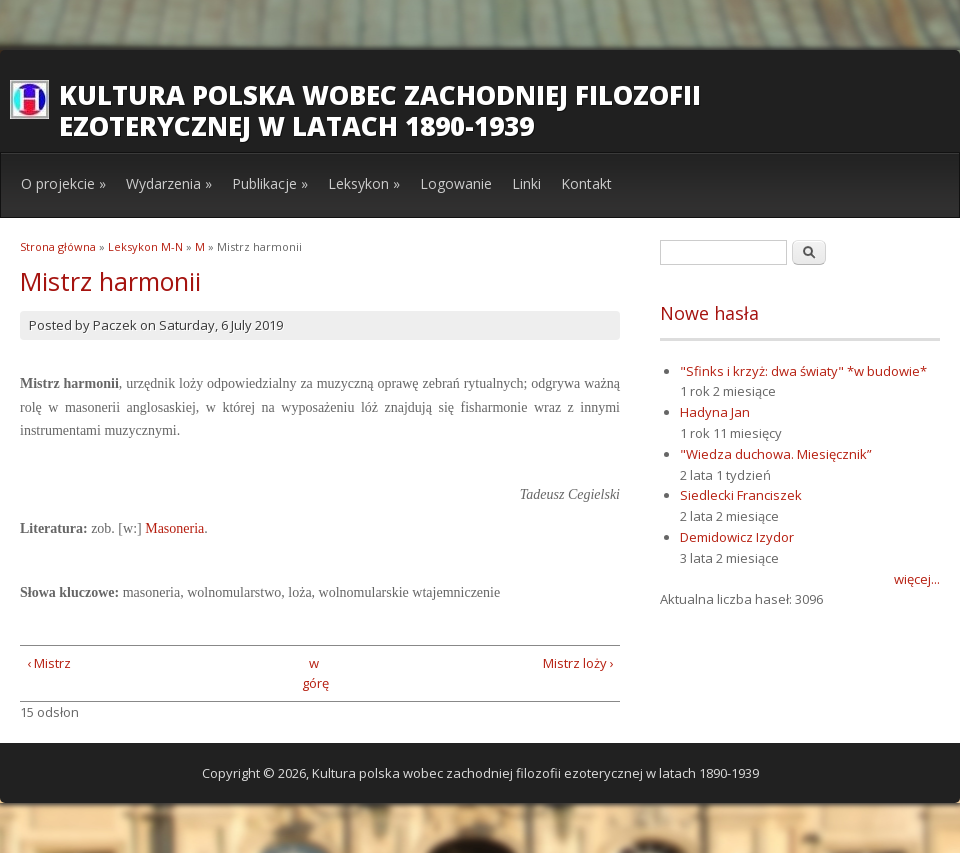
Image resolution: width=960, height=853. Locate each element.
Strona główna (58, 246)
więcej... (917, 579)
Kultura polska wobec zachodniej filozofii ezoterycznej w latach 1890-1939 (380, 110)
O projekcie (63, 183)
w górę (313, 673)
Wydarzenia (169, 183)
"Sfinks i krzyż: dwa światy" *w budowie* (803, 371)
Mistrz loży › (578, 663)
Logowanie (456, 183)
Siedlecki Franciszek (741, 495)
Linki (526, 183)
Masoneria (174, 528)
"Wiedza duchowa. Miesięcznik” (776, 454)
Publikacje (270, 183)
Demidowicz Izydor (737, 537)
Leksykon (364, 183)
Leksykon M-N (145, 246)
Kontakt (586, 183)
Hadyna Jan (715, 412)
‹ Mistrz (49, 663)
